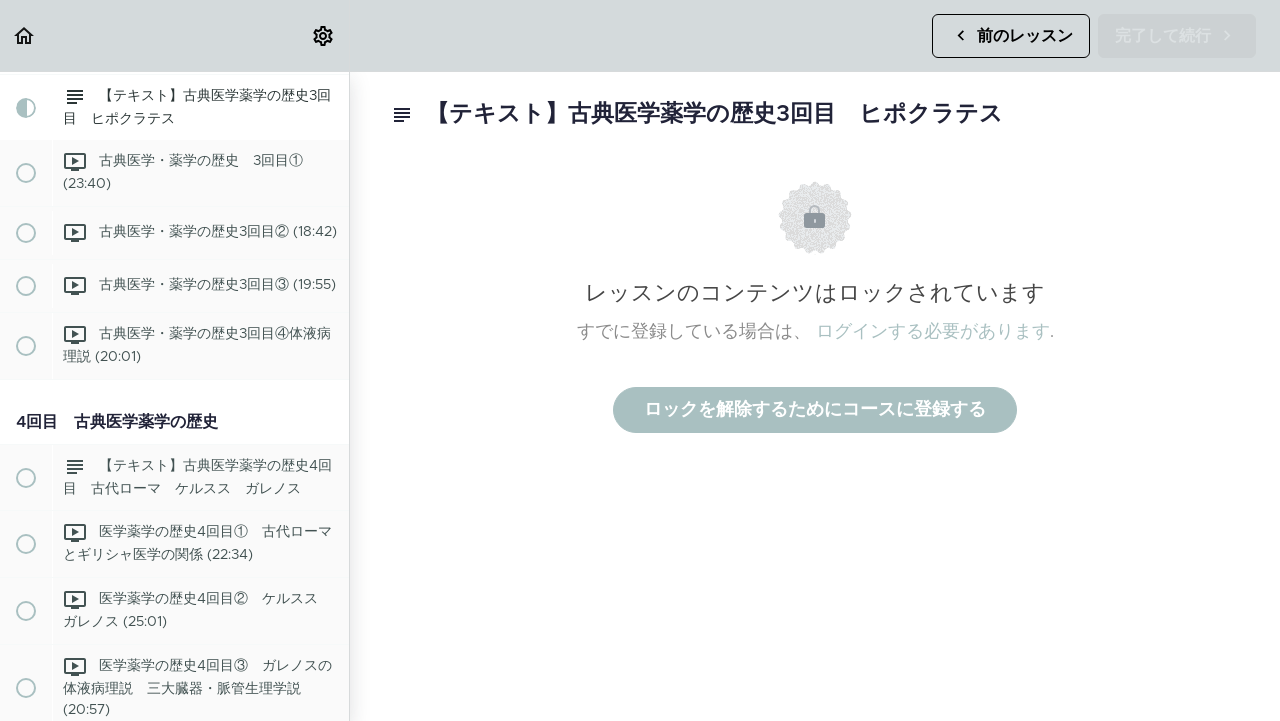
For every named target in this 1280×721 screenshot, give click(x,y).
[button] (25, 35)
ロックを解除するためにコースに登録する (815, 410)
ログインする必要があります (933, 332)
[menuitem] (324, 35)
